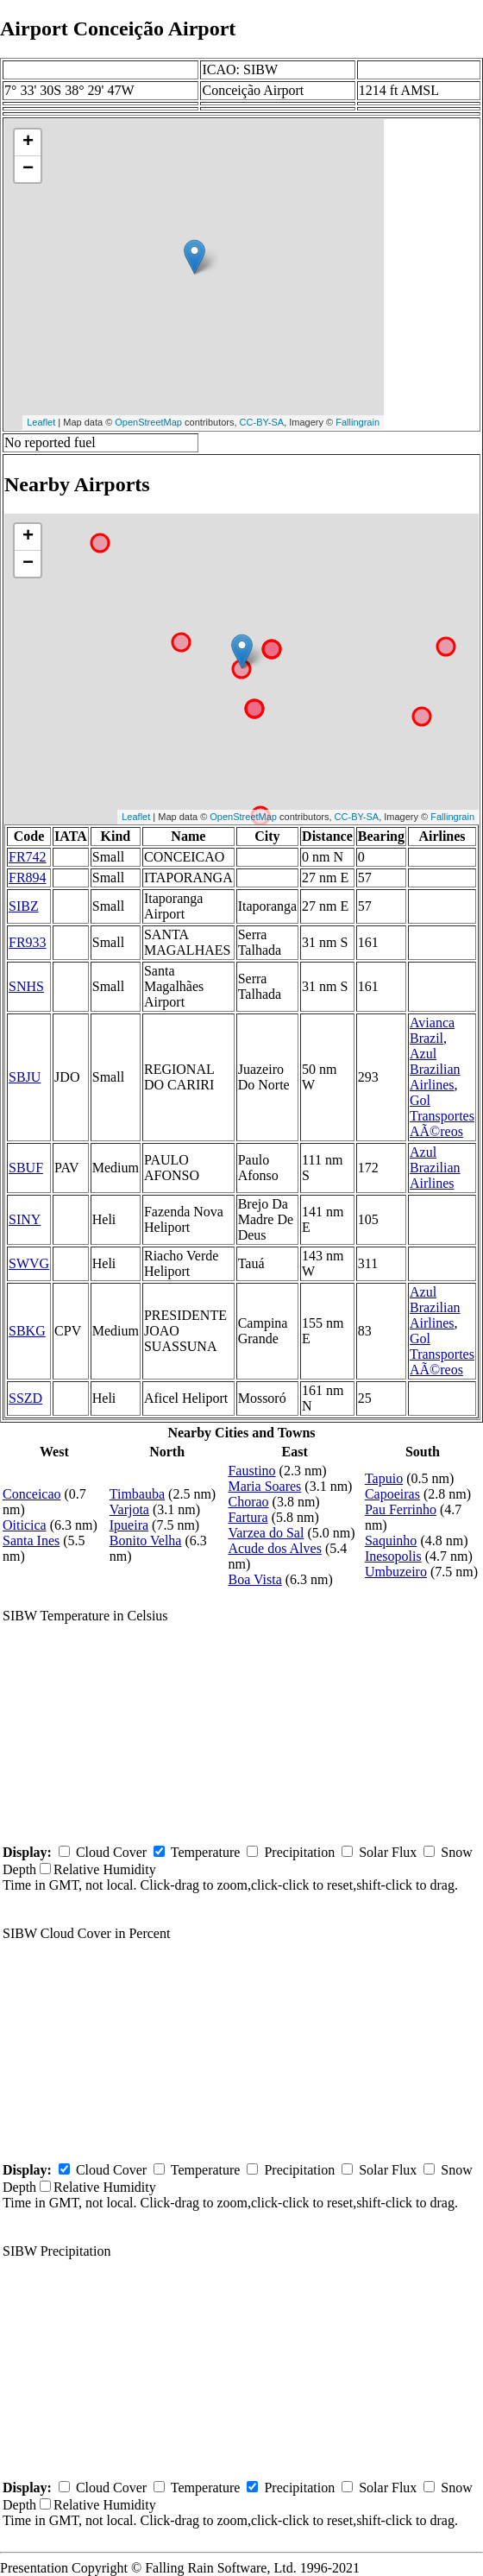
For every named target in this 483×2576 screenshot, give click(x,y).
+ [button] (28, 142)
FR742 (28, 856)
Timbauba (137, 1494)
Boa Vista (254, 1579)
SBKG (27, 1330)
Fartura (247, 1517)
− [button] (28, 169)
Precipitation (299, 1852)
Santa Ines (31, 1540)
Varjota (129, 1509)
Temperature (206, 1852)
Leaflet (41, 422)
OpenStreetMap (148, 422)
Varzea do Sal (266, 1532)
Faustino (251, 1470)
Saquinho (391, 1540)
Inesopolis (393, 1556)
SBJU (25, 1077)
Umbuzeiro (396, 1571)
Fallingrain (358, 422)
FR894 (28, 877)
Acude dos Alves (274, 1548)
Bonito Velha (146, 1540)
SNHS (26, 986)
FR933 (28, 942)
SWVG (29, 1263)
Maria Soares (264, 1486)
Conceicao (32, 1494)
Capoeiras (392, 1494)
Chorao (248, 1501)
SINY (25, 1219)
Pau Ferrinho (400, 1509)
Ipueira (129, 1525)
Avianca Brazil (432, 1030)
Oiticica (25, 1525)
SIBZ (24, 906)
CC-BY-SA (262, 422)
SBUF (26, 1167)
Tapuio (384, 1478)
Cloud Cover (111, 1852)
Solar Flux (388, 1852)
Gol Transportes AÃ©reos (442, 1116)
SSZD (25, 1398)
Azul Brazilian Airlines (435, 1069)
